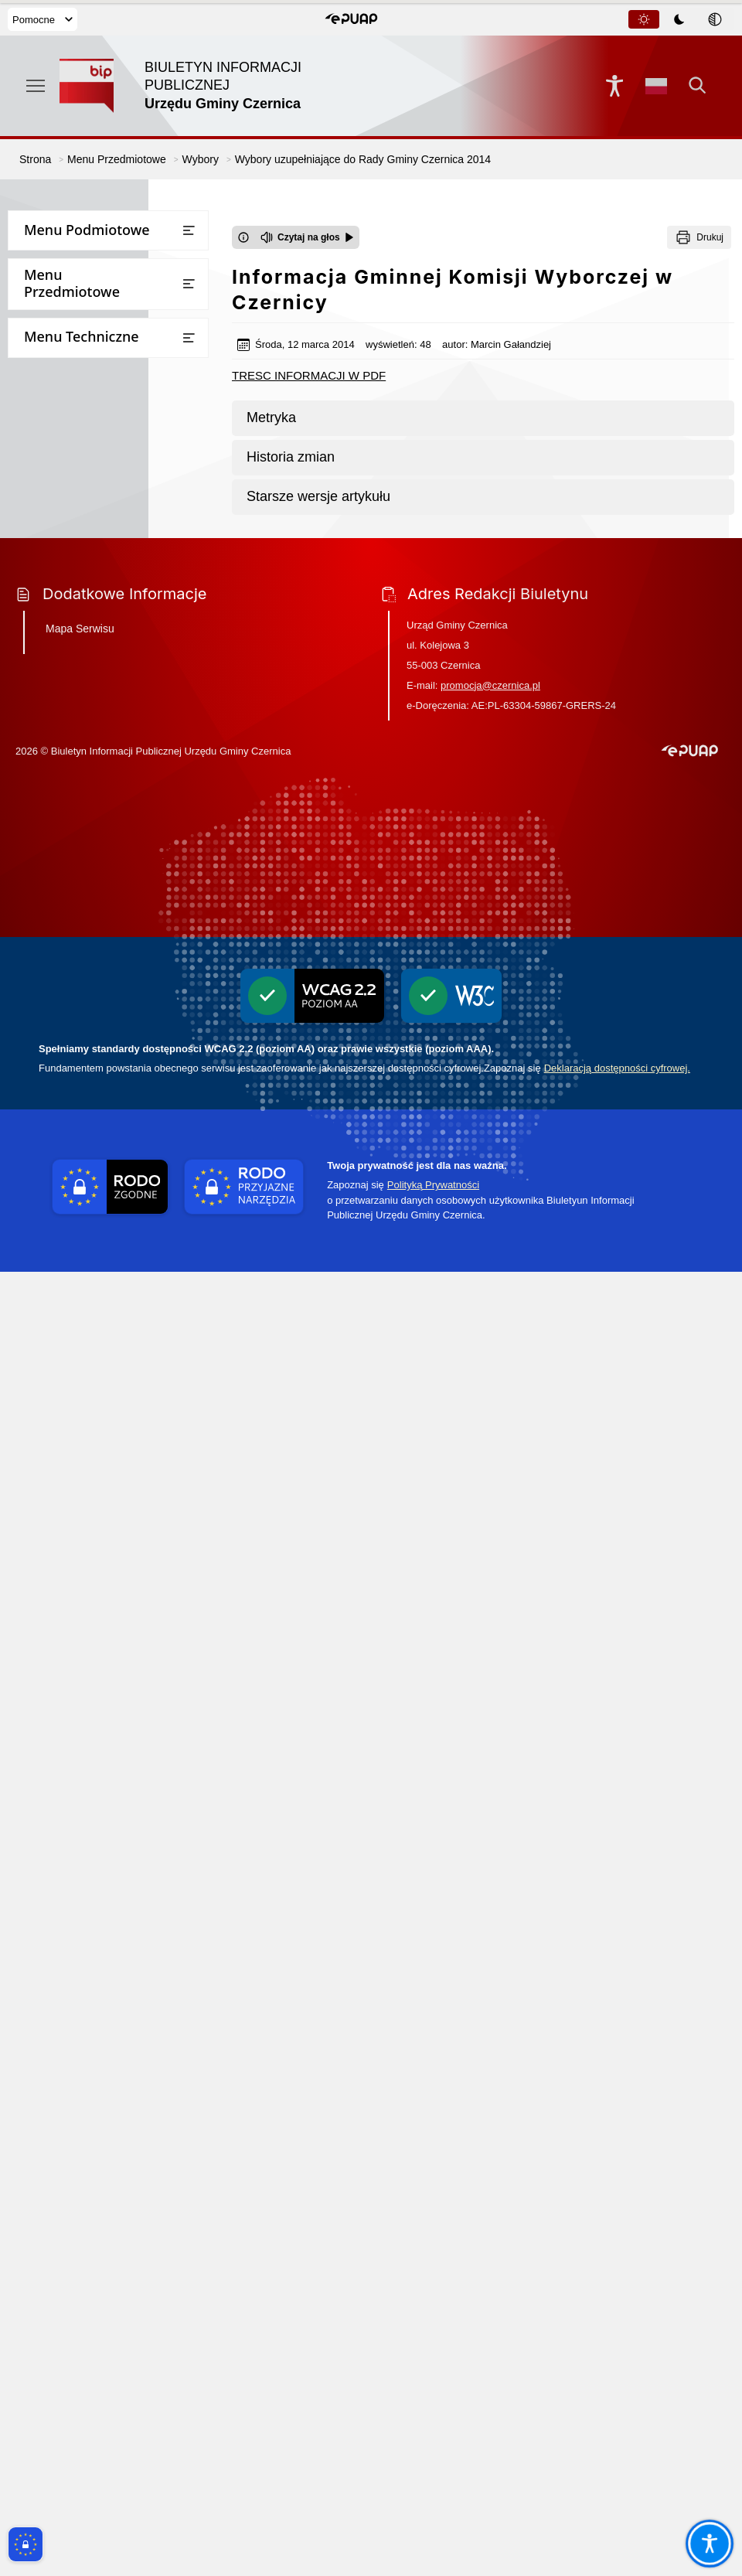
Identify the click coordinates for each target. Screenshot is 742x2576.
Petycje (34, 686)
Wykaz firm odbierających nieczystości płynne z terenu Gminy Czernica (106, 1535)
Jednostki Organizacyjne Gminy (96, 564)
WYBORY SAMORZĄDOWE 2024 (112, 1089)
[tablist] (680, 19)
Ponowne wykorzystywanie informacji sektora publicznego (96, 1320)
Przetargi (39, 415)
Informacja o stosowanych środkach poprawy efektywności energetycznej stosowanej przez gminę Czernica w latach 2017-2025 (107, 1734)
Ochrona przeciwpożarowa (85, 1432)
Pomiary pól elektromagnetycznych (107, 1610)
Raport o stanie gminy (73, 656)
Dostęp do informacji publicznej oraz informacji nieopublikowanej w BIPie (108, 1269)
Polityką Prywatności (433, 2489)
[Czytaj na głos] (307, 237)
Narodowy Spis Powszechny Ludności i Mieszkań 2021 (87, 1127)
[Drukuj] (699, 237)
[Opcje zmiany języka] (656, 86)
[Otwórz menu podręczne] (35, 85)
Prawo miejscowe (61, 595)
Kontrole (38, 716)
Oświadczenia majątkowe (81, 807)
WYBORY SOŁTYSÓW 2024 (98, 956)
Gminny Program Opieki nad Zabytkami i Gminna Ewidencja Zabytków (95, 1477)
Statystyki (41, 1194)
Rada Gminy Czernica (70, 295)
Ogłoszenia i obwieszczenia (86, 746)
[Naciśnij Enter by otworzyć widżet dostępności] (614, 86)
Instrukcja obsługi (62, 1225)
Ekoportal (41, 837)
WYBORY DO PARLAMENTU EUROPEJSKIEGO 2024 (101, 1052)
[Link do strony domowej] (195, 86)
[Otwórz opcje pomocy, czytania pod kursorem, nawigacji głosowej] (709, 2543)
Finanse (36, 385)
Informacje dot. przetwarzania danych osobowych (94, 1365)
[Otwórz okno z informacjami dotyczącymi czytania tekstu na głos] (243, 237)
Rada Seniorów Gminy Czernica (96, 325)
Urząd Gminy (49, 264)
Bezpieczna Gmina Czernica (87, 534)
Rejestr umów (51, 1164)
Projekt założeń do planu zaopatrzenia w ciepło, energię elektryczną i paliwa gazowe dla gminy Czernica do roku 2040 (97, 1661)
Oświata (37, 625)
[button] (351, 19)
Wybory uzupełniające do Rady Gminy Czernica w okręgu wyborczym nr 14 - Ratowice (110, 1001)
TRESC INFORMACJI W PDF (309, 375)
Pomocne (42, 20)
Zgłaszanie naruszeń (68, 1580)
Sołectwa (39, 355)
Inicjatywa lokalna (63, 1402)
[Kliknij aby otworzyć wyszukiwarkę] (698, 86)
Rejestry (37, 776)
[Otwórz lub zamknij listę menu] (188, 230)
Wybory (36, 867)
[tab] (643, 19)
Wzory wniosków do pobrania (92, 445)
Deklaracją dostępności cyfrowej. (617, 2372)
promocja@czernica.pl (490, 1989)
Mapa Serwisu (80, 1933)
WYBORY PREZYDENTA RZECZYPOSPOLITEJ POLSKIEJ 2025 (107, 912)
